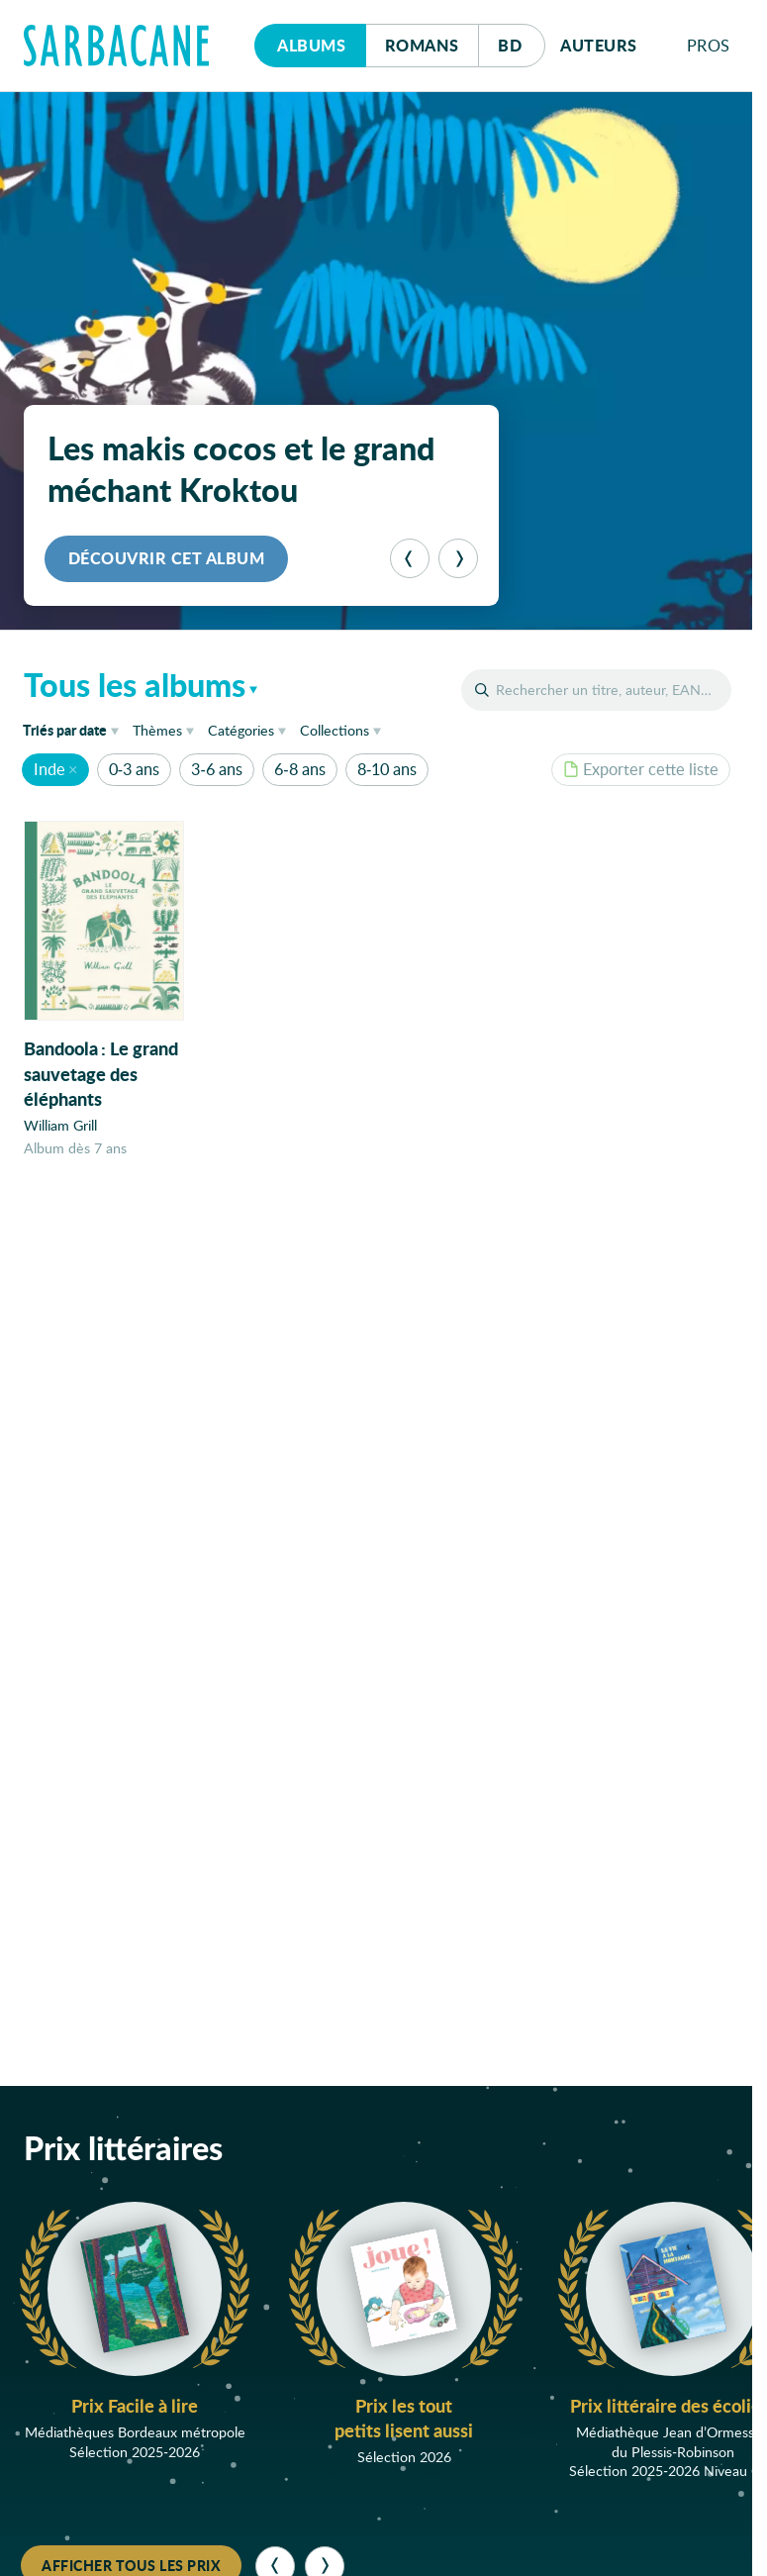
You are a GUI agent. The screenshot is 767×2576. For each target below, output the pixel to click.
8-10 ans (387, 768)
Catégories (241, 730)
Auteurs (598, 45)
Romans (422, 45)
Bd (521, 40)
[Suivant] (458, 558)
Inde (49, 768)
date (74, 729)
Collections (334, 730)
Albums (311, 45)
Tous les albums (134, 684)
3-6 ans (216, 768)
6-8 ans (299, 768)
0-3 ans (134, 768)
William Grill (60, 1126)
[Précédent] (410, 558)
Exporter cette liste (641, 768)
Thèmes (157, 730)
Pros (708, 45)
